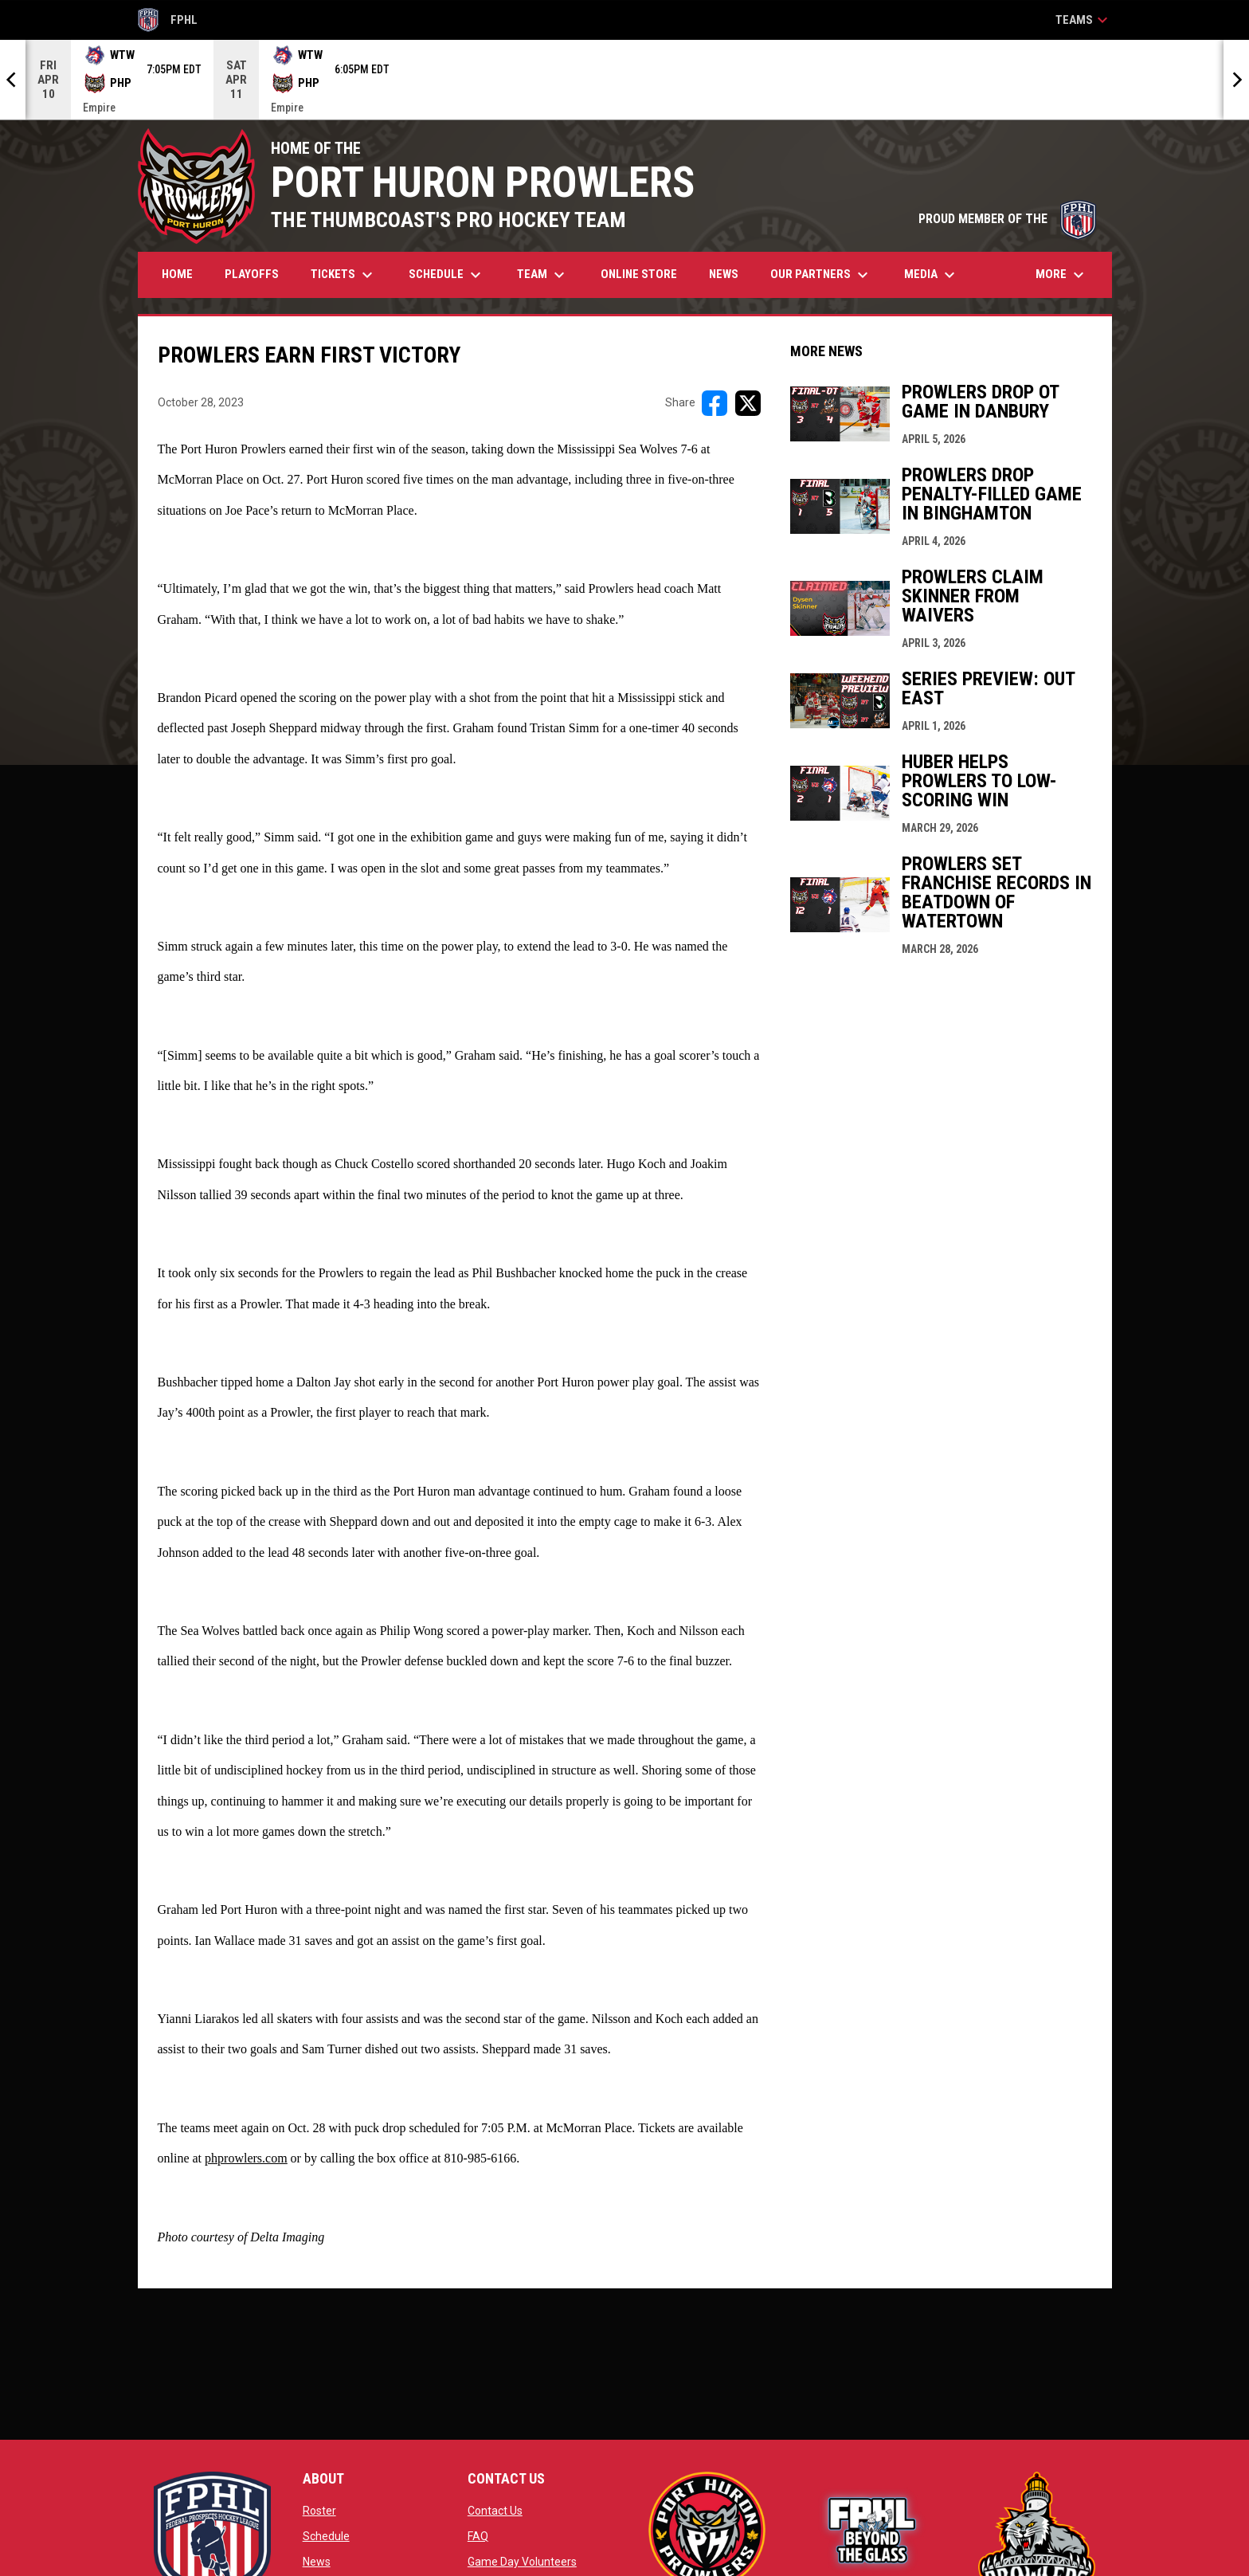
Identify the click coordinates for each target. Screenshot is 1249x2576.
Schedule (326, 2536)
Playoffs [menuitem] (252, 274)
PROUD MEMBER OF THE (1007, 218)
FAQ (478, 2536)
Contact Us (495, 2510)
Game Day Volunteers (522, 2561)
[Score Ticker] (624, 80)
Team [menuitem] (543, 274)
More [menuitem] (1062, 274)
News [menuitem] (723, 274)
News (317, 2561)
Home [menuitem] (177, 274)
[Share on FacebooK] (714, 403)
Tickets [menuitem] (344, 274)
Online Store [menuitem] (645, 273)
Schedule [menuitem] (447, 274)
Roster (319, 2510)
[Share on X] (748, 403)
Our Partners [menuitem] (821, 274)
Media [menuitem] (931, 274)
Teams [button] (1083, 19)
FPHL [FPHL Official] (168, 20)
